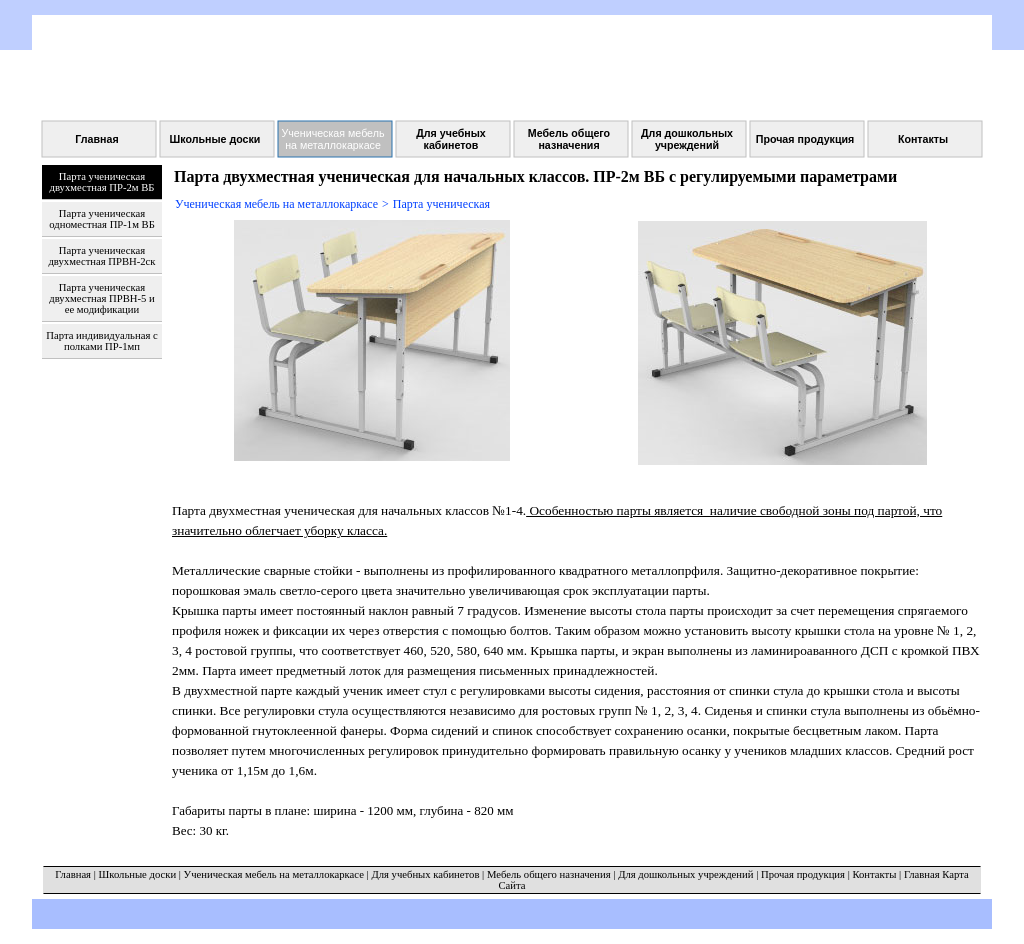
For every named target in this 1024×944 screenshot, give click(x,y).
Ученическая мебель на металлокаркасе (276, 204)
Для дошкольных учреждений (685, 874)
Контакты (874, 874)
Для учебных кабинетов (425, 874)
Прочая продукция (803, 874)
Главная (73, 874)
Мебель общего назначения (549, 874)
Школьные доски (138, 874)
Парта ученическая (441, 204)
